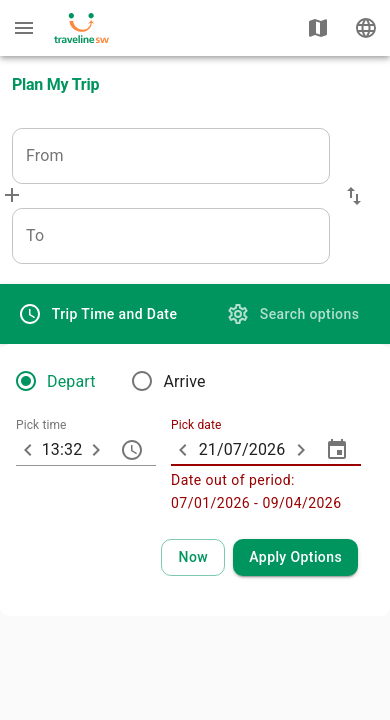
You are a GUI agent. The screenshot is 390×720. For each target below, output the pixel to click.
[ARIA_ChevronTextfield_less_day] (183, 450)
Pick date (196, 426)
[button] (354, 196)
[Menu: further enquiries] (24, 28)
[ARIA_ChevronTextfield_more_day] (301, 450)
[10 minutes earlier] (28, 450)
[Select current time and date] (193, 557)
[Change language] (366, 28)
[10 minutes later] (96, 450)
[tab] (97, 314)
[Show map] (318, 28)
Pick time (41, 426)
